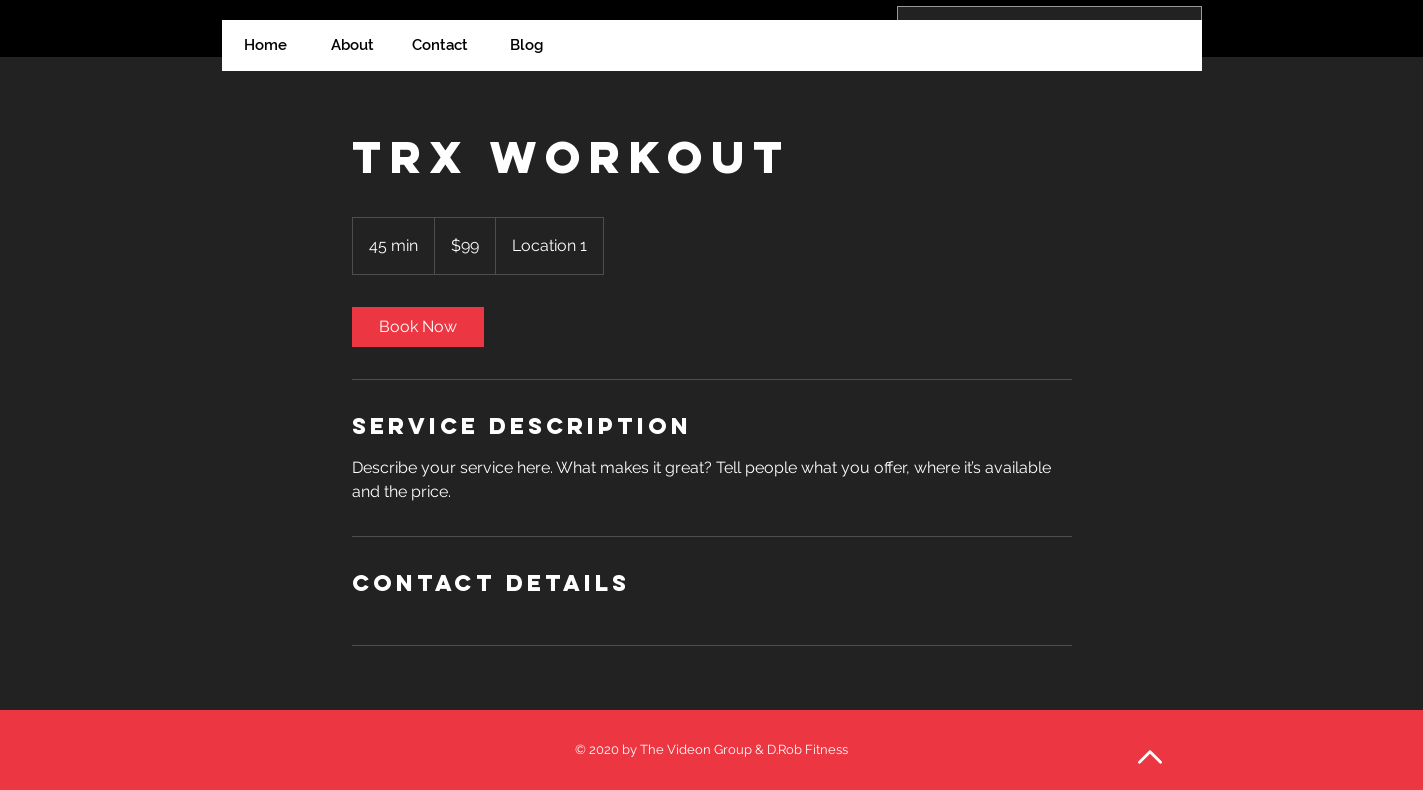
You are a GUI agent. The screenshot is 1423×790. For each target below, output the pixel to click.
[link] (418, 327)
